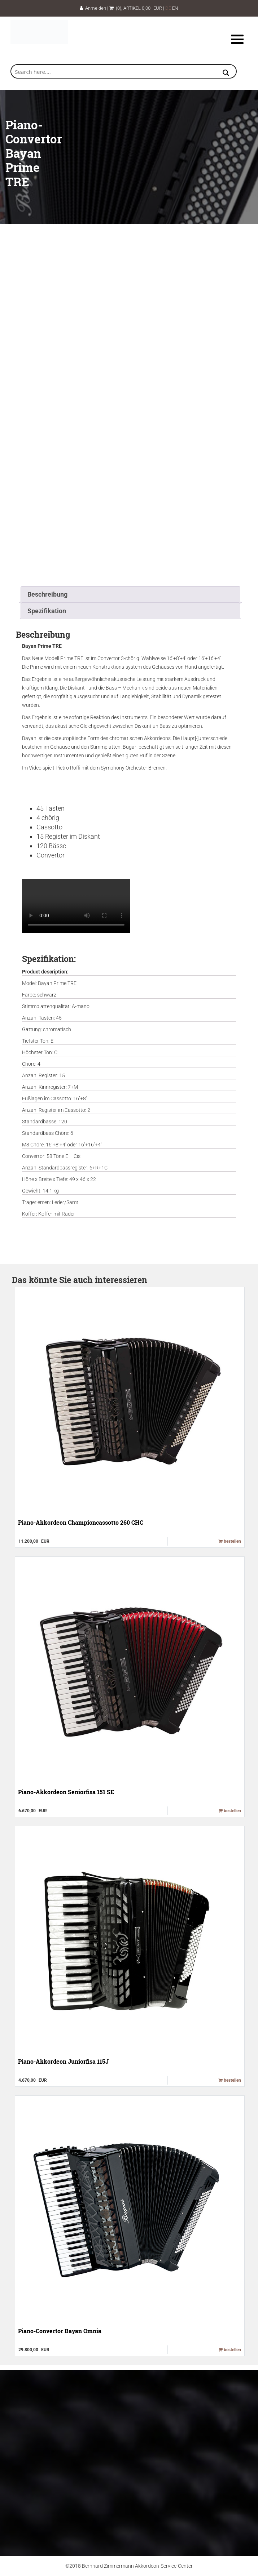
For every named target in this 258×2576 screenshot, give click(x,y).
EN (175, 8)
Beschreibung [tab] (47, 594)
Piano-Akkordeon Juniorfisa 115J (63, 2061)
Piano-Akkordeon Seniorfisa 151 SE (66, 1792)
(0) (115, 8)
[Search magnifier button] (226, 73)
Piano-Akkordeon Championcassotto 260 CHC (80, 1522)
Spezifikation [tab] (46, 611)
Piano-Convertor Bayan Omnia (59, 2331)
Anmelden (93, 8)
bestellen (230, 1541)
